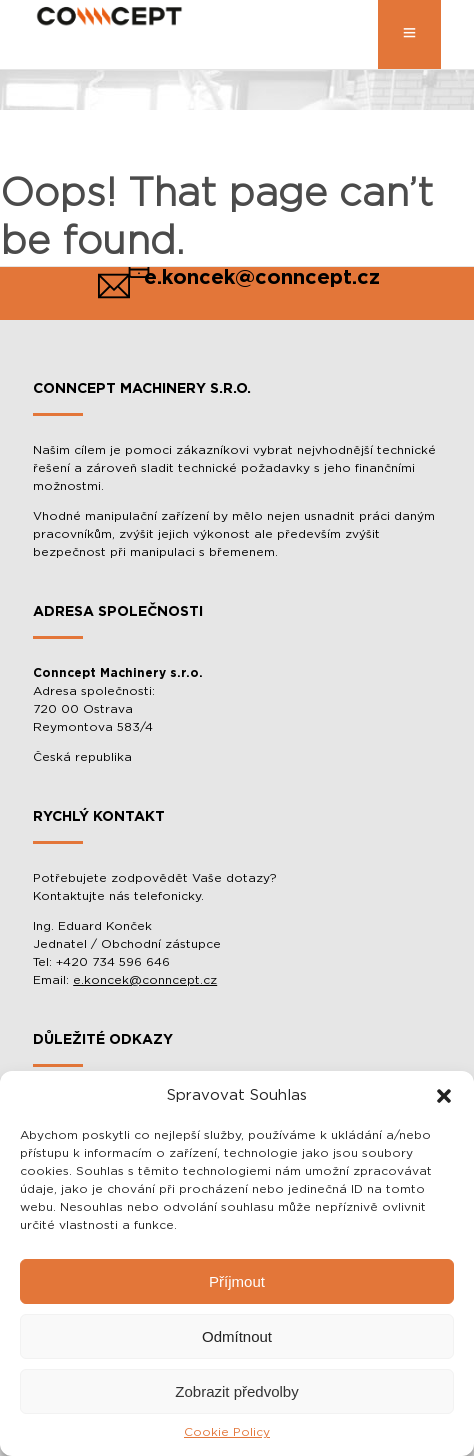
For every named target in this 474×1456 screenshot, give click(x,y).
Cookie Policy (227, 1432)
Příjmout (237, 1281)
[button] (444, 1096)
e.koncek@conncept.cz (145, 980)
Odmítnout (237, 1336)
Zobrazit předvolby (236, 1391)
